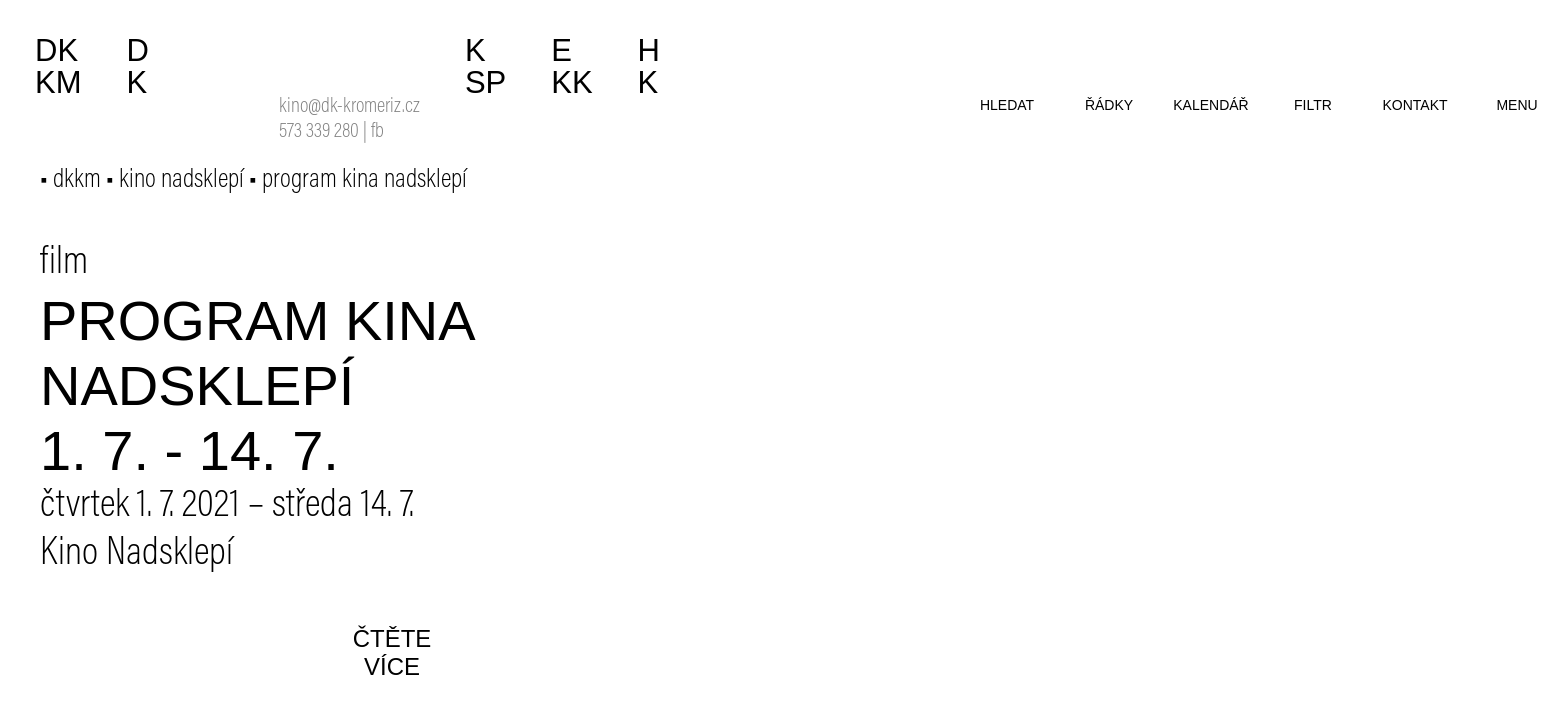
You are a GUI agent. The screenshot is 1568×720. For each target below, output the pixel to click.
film (64, 264)
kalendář (1210, 105)
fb (377, 132)
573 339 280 (319, 132)
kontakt (1414, 105)
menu (1516, 105)
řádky (1109, 105)
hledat (1007, 105)
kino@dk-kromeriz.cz (349, 107)
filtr (1313, 105)
